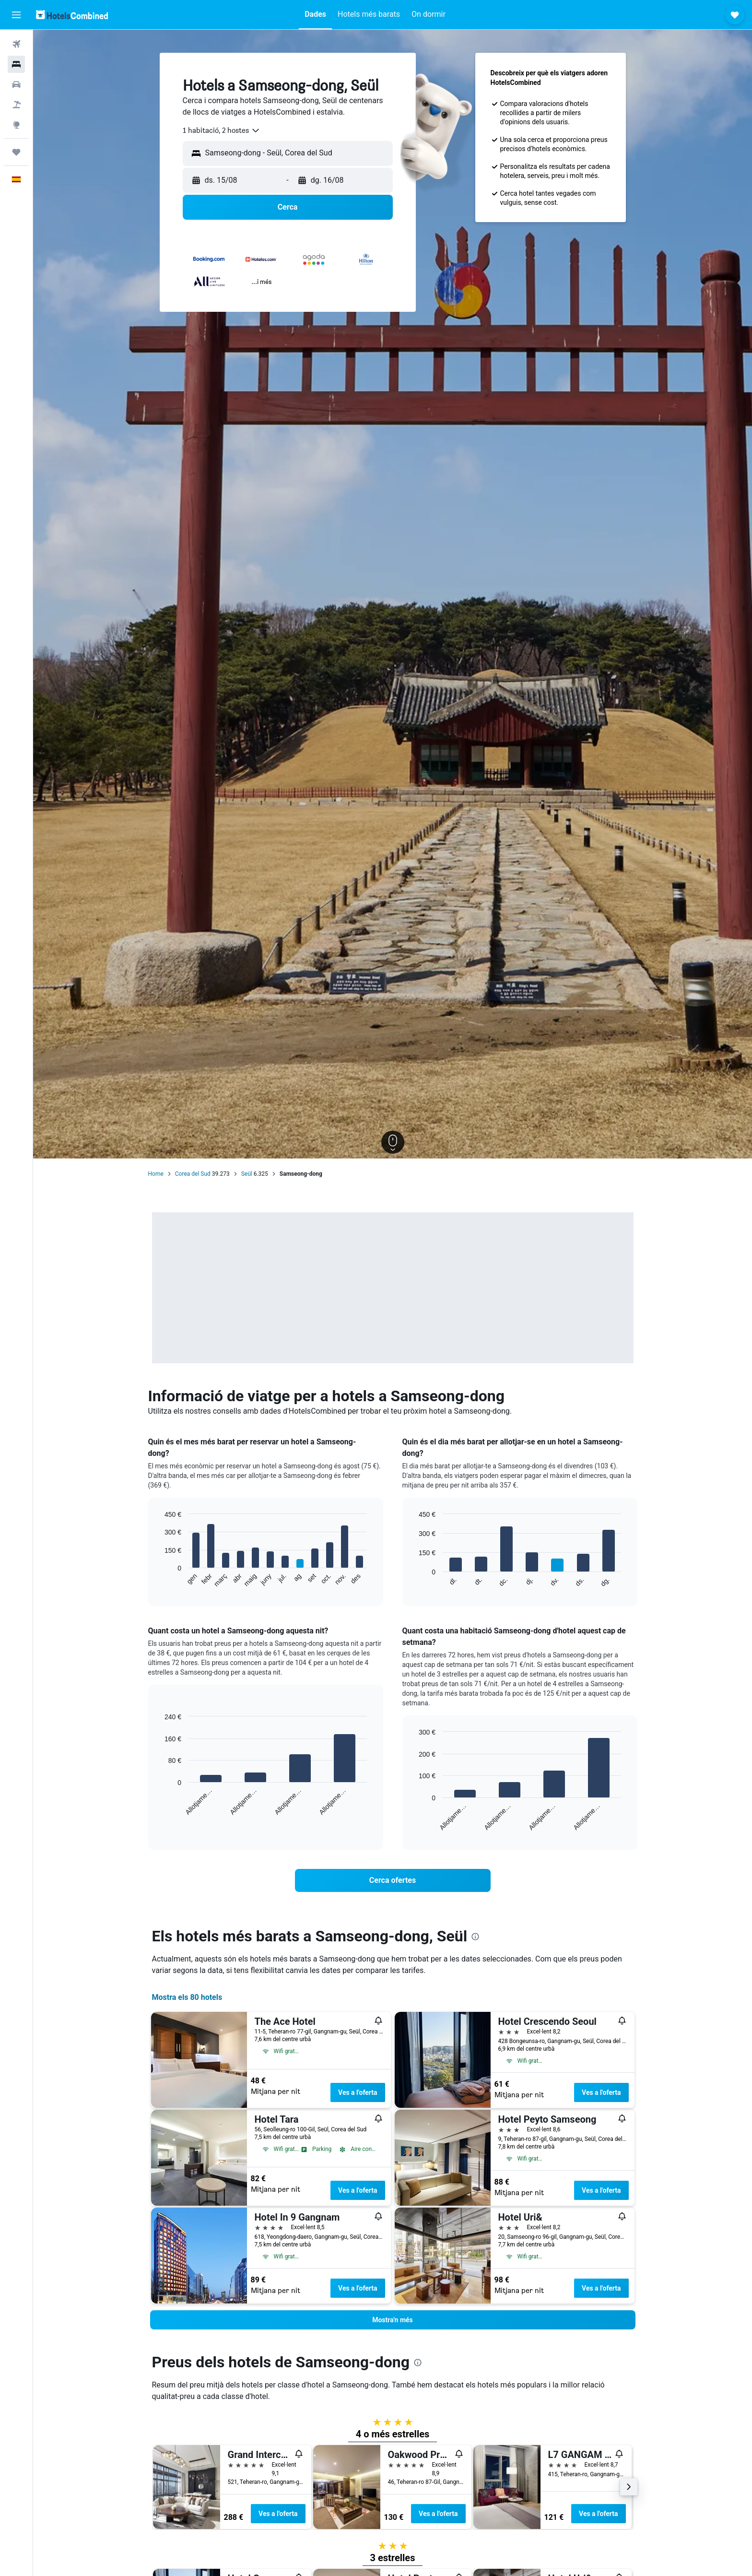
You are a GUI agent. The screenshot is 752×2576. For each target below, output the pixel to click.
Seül (246, 1173)
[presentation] (475, 1936)
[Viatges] (16, 152)
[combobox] (221, 130)
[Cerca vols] (16, 44)
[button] (16, 14)
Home (156, 1173)
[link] (393, 1880)
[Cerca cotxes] (16, 84)
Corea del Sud (193, 1173)
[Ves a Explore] (16, 124)
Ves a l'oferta (357, 2092)
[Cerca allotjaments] (16, 64)
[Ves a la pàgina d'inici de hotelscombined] (72, 14)
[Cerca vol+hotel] (16, 104)
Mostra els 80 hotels (187, 1997)
